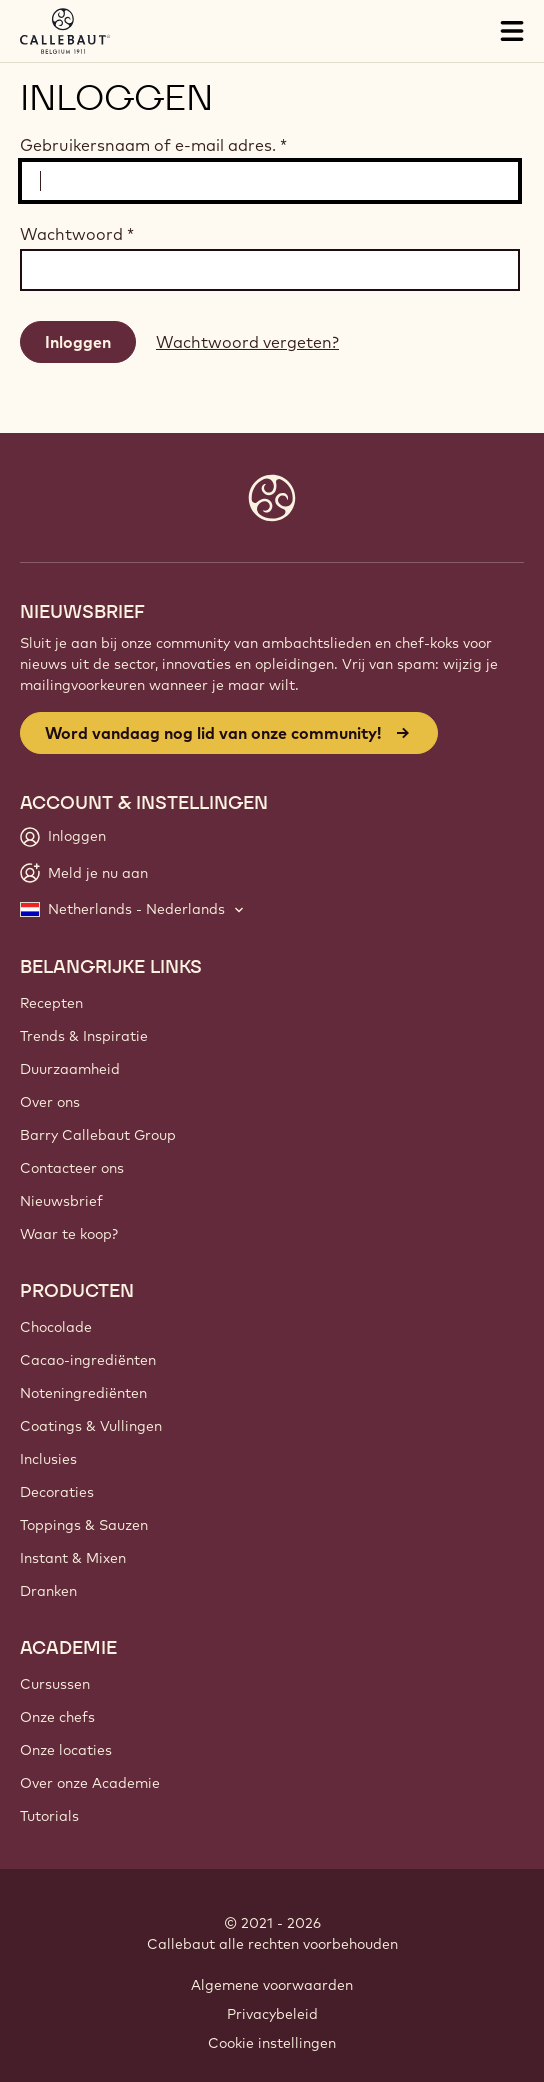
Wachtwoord (77, 234)
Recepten (51, 1003)
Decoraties (57, 1492)
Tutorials (49, 1816)
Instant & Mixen (73, 1558)
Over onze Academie (90, 1783)
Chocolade (56, 1327)
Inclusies (48, 1459)
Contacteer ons (72, 1168)
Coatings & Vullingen (91, 1426)
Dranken (48, 1591)
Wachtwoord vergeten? (247, 342)
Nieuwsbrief (61, 1201)
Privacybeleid (272, 2014)
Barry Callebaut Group (98, 1135)
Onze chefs (57, 1717)
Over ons (50, 1102)
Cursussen (55, 1684)
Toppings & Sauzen (84, 1525)
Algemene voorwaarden (272, 1985)
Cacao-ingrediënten (88, 1360)
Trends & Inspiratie (84, 1036)
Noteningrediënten (83, 1393)
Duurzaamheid (70, 1069)
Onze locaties (66, 1750)
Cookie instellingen (272, 2043)
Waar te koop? (69, 1234)
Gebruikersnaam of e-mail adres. (153, 145)
